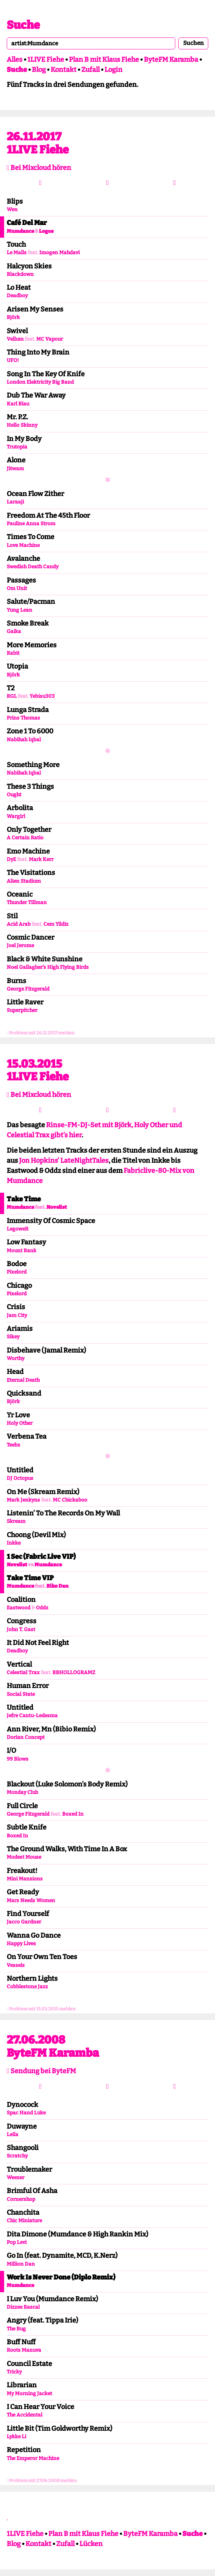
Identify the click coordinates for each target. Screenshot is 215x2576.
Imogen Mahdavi (59, 252)
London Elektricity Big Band (40, 382)
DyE (11, 859)
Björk (13, 317)
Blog (39, 70)
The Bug (16, 2329)
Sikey (13, 1336)
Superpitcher (22, 1010)
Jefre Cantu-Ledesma (32, 1715)
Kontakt (63, 70)
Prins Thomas (23, 718)
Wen (12, 209)
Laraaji (15, 502)
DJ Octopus (20, 1478)
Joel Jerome (20, 945)
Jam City (17, 1315)
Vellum (15, 339)
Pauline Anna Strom (31, 523)
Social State (21, 1694)
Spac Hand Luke (26, 2113)
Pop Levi (17, 2242)
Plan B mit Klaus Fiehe (104, 59)
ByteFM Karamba (171, 59)
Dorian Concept (26, 1737)
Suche (23, 25)
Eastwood (18, 1608)
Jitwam (15, 468)
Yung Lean (19, 610)
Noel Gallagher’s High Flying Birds (48, 967)
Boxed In (73, 1814)
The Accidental (24, 2415)
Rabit (13, 653)
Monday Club (22, 1792)
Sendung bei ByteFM (41, 2071)
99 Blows (17, 1759)
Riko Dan (57, 1586)
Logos (46, 231)
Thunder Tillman (27, 902)
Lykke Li (16, 2436)
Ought (14, 794)
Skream (16, 1521)
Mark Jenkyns (23, 1500)
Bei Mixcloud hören (39, 168)
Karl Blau (18, 404)
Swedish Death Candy (32, 566)
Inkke (14, 1543)
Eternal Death (23, 1380)
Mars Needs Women (31, 1900)
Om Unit (17, 588)
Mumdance (20, 231)
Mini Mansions (25, 1879)
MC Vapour (49, 339)
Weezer (15, 2177)
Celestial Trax (23, 1672)
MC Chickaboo (70, 1500)
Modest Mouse (24, 1857)
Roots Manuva (24, 2350)
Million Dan (21, 2264)
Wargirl (16, 816)
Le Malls (17, 252)
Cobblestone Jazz (27, 1986)
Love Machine (23, 545)
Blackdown (20, 274)
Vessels (16, 1965)
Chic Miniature (24, 2220)
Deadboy (17, 295)
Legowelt (17, 1229)
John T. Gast (21, 1629)
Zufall (90, 70)
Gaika (14, 631)
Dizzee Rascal (23, 2307)
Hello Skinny (22, 425)
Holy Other (20, 1423)
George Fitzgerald (28, 989)
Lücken (91, 2544)
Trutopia (17, 447)
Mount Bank (21, 1250)
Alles (14, 59)
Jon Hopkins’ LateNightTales (64, 1160)
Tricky (14, 2372)
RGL (12, 696)
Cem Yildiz (56, 924)
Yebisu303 (42, 696)
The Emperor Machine (33, 2458)
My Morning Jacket (29, 2393)
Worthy (15, 1358)
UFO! (13, 360)
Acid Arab (19, 924)
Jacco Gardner (24, 1922)
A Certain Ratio (25, 837)
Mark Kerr (41, 859)
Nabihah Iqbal (24, 739)
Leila (12, 2134)
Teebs (13, 1445)
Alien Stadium (24, 881)
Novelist (56, 1207)
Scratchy (17, 2156)
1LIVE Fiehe (45, 59)
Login (113, 70)
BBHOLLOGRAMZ (73, 1672)
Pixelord (17, 1272)
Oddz (42, 1608)
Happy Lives (21, 1943)
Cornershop (21, 2199)
